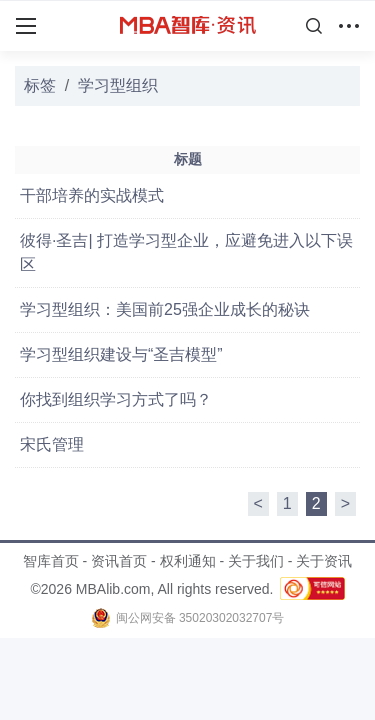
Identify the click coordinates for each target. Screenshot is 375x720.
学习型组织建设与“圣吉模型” (121, 354)
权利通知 (188, 561)
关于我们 (256, 561)
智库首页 (51, 561)
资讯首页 (119, 561)
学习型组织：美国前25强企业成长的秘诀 (165, 309)
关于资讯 (324, 561)
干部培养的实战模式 (92, 195)
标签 (40, 85)
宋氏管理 (52, 444)
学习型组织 (118, 85)
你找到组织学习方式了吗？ (116, 399)
